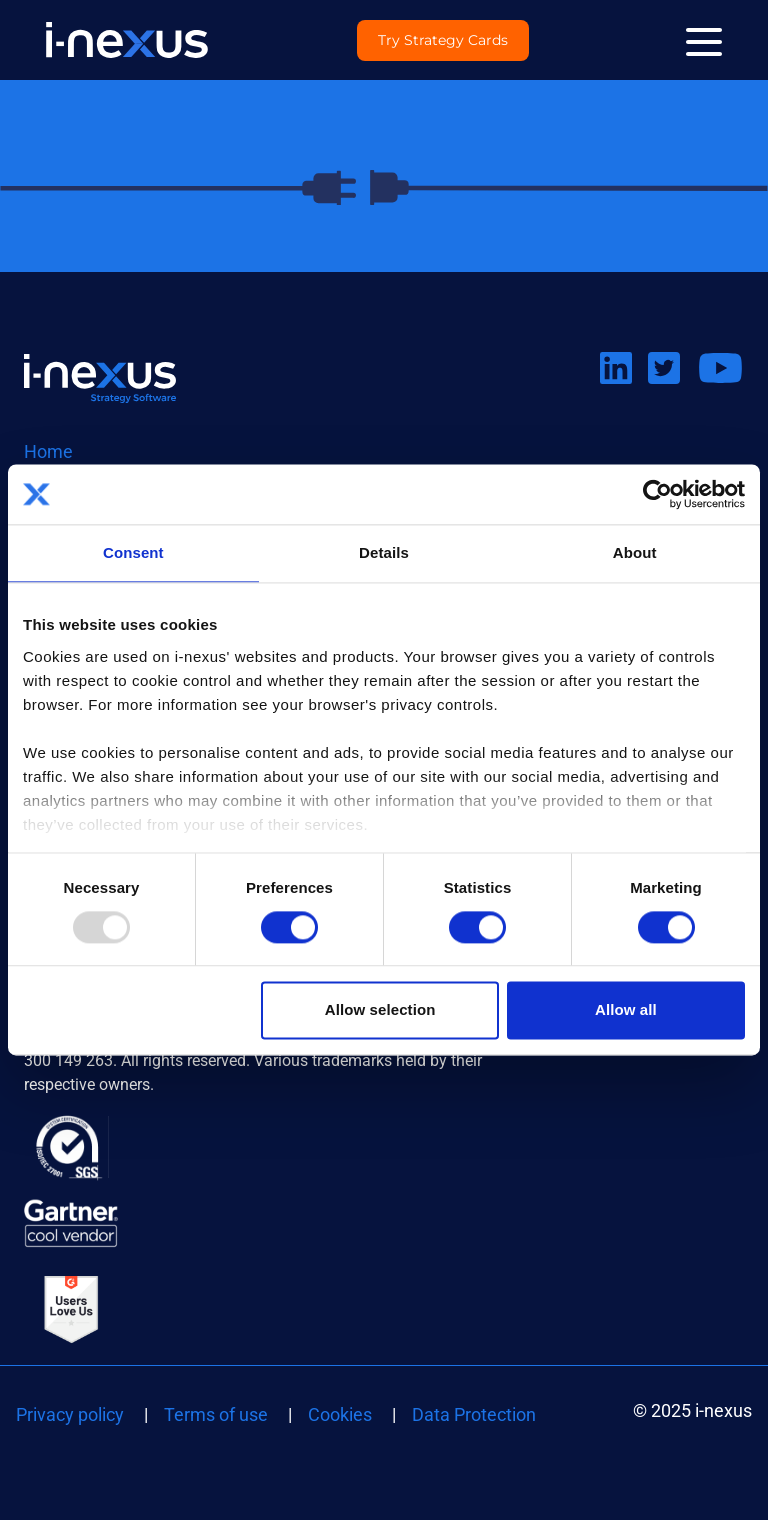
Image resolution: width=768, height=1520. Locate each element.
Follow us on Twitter (672, 393)
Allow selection (380, 1010)
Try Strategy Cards (443, 41)
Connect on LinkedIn (624, 393)
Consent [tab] (133, 552)
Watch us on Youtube (720, 393)
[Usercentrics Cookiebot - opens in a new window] (657, 494)
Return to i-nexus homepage (100, 378)
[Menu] (704, 40)
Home (48, 451)
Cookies (340, 1414)
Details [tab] (384, 552)
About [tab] (635, 552)
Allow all (626, 1010)
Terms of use (216, 1414)
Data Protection (474, 1414)
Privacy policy (70, 1414)
